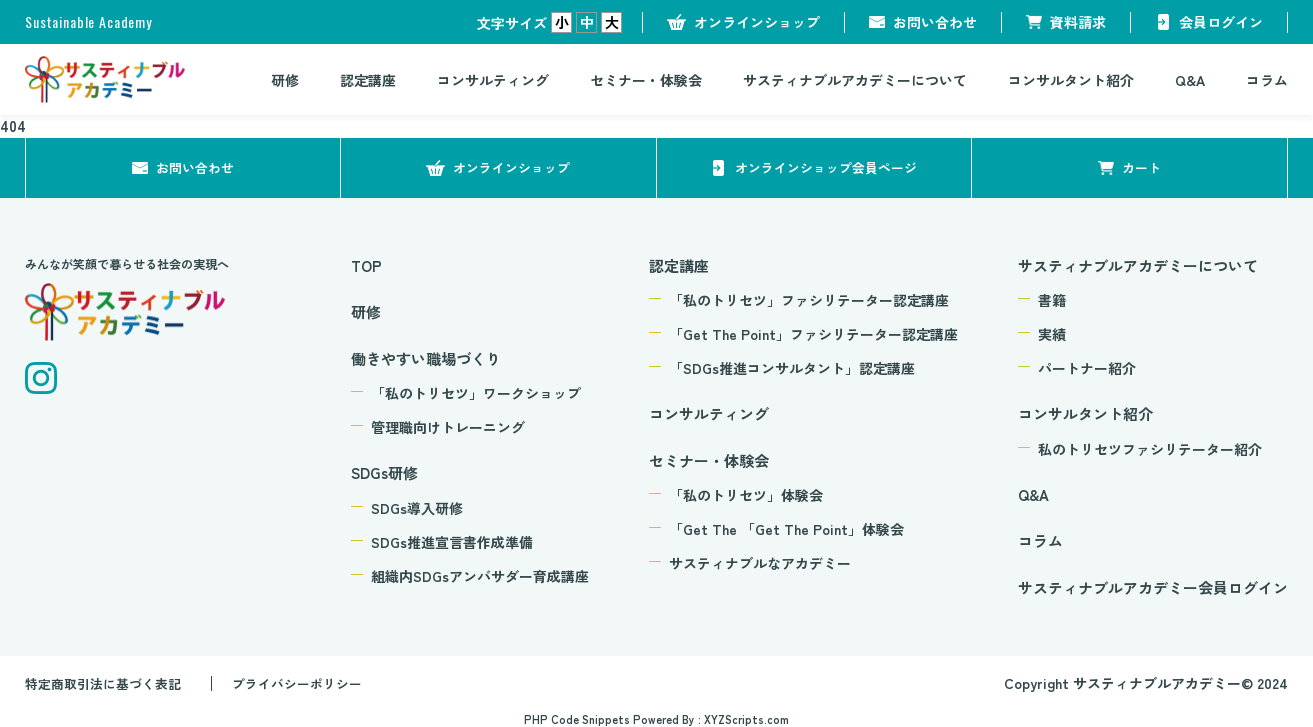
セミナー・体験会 (646, 80)
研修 (285, 80)
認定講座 (368, 80)
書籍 (1052, 300)
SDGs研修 (384, 472)
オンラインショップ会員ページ (826, 166)
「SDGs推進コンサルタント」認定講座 (792, 368)
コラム (1267, 80)
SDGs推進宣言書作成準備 (452, 542)
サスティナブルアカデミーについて (855, 80)
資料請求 (1078, 22)
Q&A (1190, 80)
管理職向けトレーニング (448, 427)
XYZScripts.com (746, 718)
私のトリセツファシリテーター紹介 (1150, 449)
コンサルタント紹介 (1071, 80)
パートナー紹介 (1087, 368)
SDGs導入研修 (417, 508)
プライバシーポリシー (314, 683)
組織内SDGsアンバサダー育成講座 (480, 576)
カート (1141, 166)
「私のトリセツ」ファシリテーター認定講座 (809, 300)
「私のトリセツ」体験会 (746, 495)
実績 (1052, 334)
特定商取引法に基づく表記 (109, 683)
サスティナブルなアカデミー (760, 563)
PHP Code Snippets (577, 718)
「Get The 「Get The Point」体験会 (786, 529)
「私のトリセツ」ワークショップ (476, 393)
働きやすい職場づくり (426, 358)
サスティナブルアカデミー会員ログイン (1153, 587)
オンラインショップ (757, 22)
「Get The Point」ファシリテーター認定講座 (813, 334)
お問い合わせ (935, 22)
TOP (366, 265)
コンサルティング (493, 80)
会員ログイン (1221, 22)
